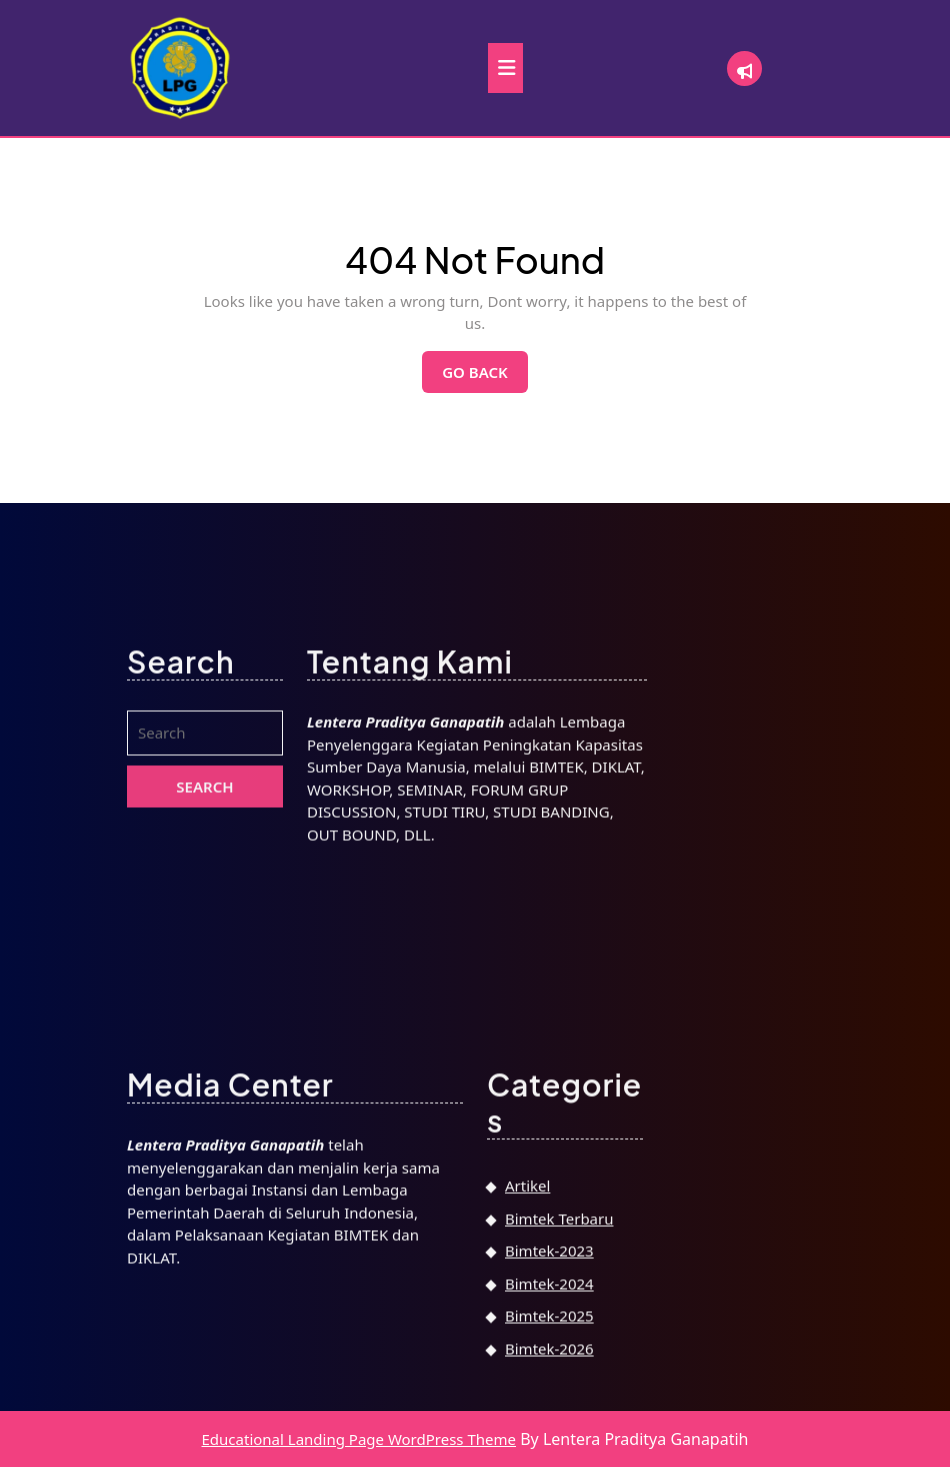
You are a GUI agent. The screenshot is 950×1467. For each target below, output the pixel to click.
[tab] (505, 68)
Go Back (485, 377)
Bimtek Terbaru (559, 1451)
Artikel (527, 1418)
